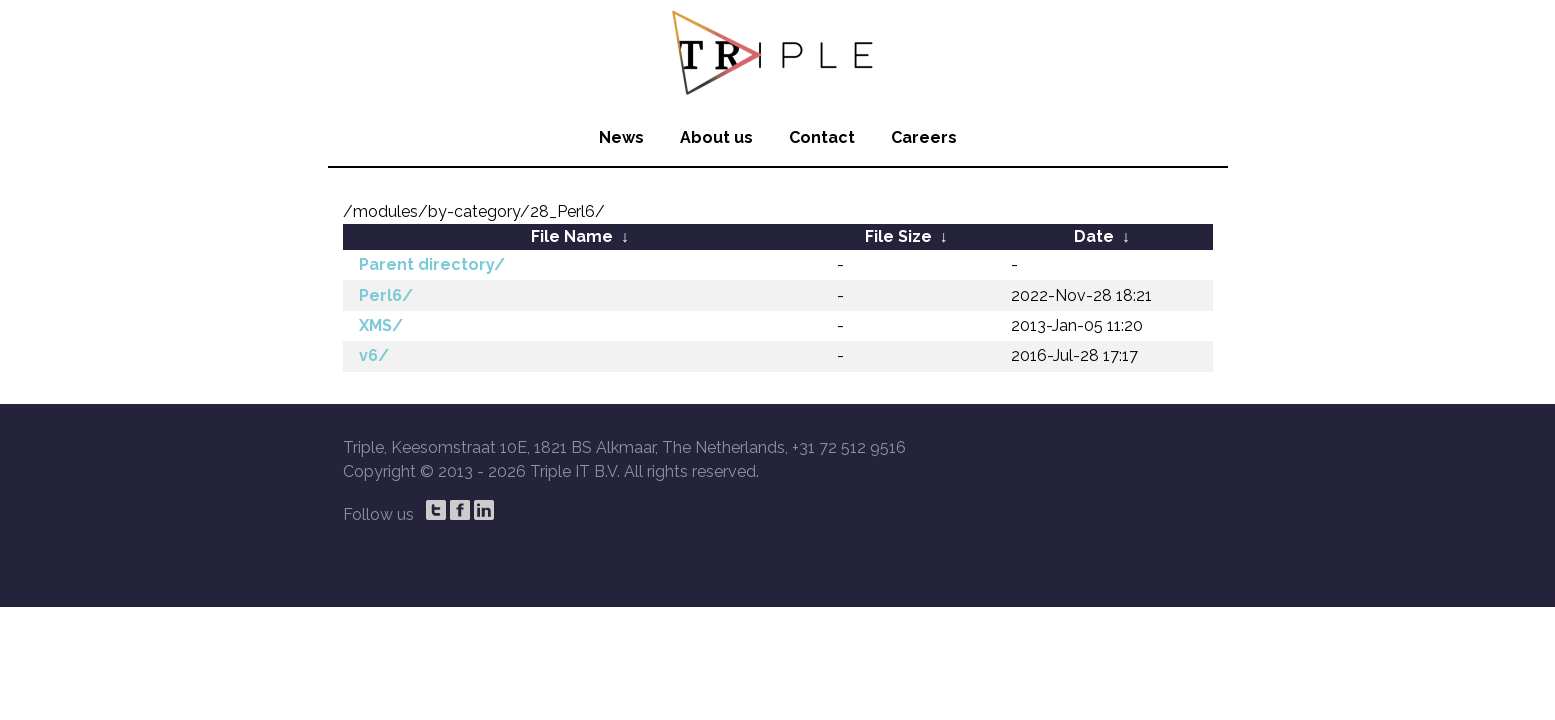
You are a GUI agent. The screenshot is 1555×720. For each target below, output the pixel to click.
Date (1094, 236)
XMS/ (381, 325)
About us (716, 137)
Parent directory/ (432, 264)
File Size (898, 236)
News (621, 137)
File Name (572, 236)
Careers (924, 137)
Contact (822, 137)
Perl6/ (386, 295)
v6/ (374, 355)
